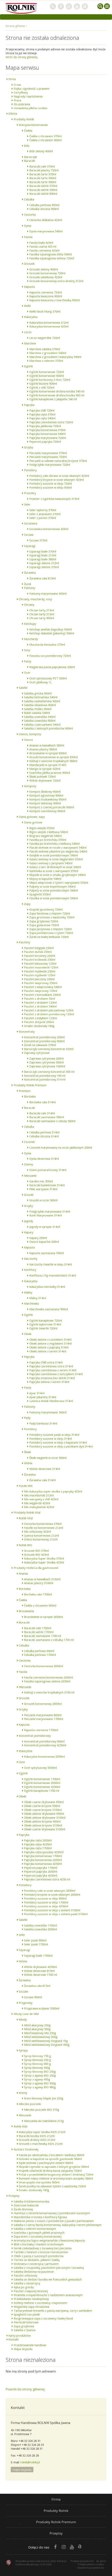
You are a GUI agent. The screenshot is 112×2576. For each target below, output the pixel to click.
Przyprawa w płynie (40, 2008)
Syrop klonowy (36, 2056)
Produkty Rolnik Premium (28, 1085)
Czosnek (28, 1142)
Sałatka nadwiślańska (40, 701)
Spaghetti (38, 894)
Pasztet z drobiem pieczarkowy (47, 1010)
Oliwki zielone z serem (46, 1351)
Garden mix (39, 1181)
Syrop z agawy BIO (38, 2075)
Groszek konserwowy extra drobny (54, 281)
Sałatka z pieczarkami (40, 724)
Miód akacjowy (36, 2025)
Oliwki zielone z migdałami (49, 1343)
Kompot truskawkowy (46, 799)
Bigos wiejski (40, 828)
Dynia (26, 226)
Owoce (27, 740)
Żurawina (28, 573)
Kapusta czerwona (44, 292)
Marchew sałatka (43, 349)
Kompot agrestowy (44, 795)
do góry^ (101, 2561)
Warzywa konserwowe (32, 125)
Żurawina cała (41, 578)
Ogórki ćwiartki (41, 1328)
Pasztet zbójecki (37, 1022)
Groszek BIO (35, 1551)
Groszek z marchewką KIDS (39, 2144)
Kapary (27, 1232)
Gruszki (27, 1195)
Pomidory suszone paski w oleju (52, 1435)
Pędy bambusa (41, 1423)
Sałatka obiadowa (38, 705)
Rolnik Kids (19, 2126)
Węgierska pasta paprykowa (50, 667)
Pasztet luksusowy (38, 963)
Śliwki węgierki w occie (46, 1458)
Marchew (28, 343)
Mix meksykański (37, 1507)
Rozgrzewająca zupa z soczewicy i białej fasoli (42, 2318)
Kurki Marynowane (44, 1215)
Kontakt (12, 2339)
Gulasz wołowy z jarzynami (49, 863)
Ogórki (27, 366)
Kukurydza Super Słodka (42, 1558)
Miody (21, 2019)
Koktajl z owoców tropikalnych (51, 761)
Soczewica (29, 523)
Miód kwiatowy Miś (38, 2033)
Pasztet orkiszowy (24, 2275)
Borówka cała (41, 1102)
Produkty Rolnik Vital (25, 1512)
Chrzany (27, 604)
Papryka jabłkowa (43, 426)
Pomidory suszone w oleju (49, 483)
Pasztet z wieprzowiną (41, 987)
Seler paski (33, 1940)
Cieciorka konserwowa (41, 1524)
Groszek (28, 264)
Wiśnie (26, 1463)
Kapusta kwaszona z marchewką (53, 300)
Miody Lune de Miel (25, 2014)
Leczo (26, 332)
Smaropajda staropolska (38, 2182)
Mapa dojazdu (21, 2349)
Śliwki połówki (41, 776)
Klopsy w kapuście (43, 879)
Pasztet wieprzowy (39, 983)
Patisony (28, 588)
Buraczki (28, 161)
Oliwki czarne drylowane (42, 1802)
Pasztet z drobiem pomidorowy (47, 1014)
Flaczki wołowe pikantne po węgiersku (56, 851)
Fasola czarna (41, 246)
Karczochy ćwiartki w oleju (49, 1264)
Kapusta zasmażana (45, 1253)
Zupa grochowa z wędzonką (50, 917)
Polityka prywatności (82, 2561)
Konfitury (28, 1270)
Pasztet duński (36, 952)
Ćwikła (26, 130)
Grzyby (27, 447)
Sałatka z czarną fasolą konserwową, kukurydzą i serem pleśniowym (56, 2225)
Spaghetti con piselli (25, 2314)
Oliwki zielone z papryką (47, 1347)
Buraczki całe (40, 166)
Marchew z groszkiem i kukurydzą (53, 357)
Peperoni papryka (43, 441)
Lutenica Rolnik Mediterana (49, 1401)
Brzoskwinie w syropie (46, 753)
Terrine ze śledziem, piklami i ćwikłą (35, 2260)
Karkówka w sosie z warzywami (52, 871)
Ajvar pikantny (41, 1397)
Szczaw (27, 534)
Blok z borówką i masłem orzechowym (37, 2244)
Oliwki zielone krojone (40, 1821)
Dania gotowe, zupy (30, 817)
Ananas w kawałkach (45, 745)
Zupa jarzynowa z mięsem (49, 929)
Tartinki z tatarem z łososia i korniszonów (39, 2252)
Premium (23, 1091)
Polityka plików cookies (91, 2564)
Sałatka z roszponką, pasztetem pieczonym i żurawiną (47, 2268)
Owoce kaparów (42, 1242)
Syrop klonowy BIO (38, 2071)
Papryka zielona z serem (47, 1382)
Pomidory (29, 470)
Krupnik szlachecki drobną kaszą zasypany (49, 2170)
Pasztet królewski (38, 959)
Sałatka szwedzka (38, 717)
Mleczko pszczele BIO (40, 2109)
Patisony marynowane (46, 593)
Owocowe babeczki (25, 2205)
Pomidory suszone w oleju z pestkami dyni (59, 1446)
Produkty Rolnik (22, 119)
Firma (11, 79)
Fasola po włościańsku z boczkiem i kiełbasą (50, 2155)
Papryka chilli (40, 410)
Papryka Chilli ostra (44, 1362)
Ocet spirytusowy (39, 1768)
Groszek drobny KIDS (35, 2140)
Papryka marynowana (46, 438)
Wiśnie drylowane (43, 780)
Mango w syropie (43, 769)
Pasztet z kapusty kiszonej (29, 2291)
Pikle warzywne (41, 1189)
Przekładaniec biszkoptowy (30, 2299)
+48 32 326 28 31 (30, 2441)
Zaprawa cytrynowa (45, 1058)
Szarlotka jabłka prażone (48, 773)
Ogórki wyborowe (43, 1324)
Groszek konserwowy (45, 273)
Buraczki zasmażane (45, 1117)
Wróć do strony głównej (21, 57)
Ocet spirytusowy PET (46, 678)
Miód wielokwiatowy (39, 2037)
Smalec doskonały (37, 1026)
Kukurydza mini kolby (45, 1287)
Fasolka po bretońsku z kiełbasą (53, 843)
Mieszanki (28, 1175)
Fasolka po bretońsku (46, 840)
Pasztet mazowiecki (39, 967)
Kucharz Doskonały (24, 2149)
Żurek (26, 584)
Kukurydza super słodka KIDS (41, 2132)
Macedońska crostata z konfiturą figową (39, 2217)
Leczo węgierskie (43, 338)
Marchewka (30, 1303)
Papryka (28, 405)
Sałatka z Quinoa (23, 2330)
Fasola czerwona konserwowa (47, 1677)
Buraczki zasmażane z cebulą (50, 1121)
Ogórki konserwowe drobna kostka (55, 391)
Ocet (25, 673)
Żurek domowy (22, 2209)
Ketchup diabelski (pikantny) (50, 633)
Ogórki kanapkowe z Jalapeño (51, 399)
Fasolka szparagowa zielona (50, 258)
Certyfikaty (19, 92)
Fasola (26, 237)
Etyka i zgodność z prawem (30, 88)
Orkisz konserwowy (39, 1539)
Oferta (11, 113)
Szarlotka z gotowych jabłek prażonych (37, 2232)
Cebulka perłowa (43, 205)
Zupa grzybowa (42, 921)
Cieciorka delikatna (44, 220)
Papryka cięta (40, 414)
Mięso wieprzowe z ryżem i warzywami (57, 882)
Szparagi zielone (42, 563)
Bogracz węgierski (44, 836)
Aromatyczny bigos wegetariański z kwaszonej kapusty (48, 2240)
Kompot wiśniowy (43, 803)
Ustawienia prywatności (90, 2567)
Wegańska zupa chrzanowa (30, 2307)
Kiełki (26, 306)
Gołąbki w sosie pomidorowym (52, 855)
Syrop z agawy (35, 2079)
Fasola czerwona (43, 250)
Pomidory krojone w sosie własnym (55, 480)
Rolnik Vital (24, 1518)
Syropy (22, 2050)
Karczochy (29, 1259)
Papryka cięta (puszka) (42, 1852)
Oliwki (26, 1334)
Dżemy (27, 1164)
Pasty (26, 661)
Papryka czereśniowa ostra (49, 422)
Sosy (25, 650)
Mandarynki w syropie (46, 765)
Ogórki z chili (40, 387)
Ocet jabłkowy (39, 682)
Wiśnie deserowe (43, 1469)
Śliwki (26, 1452)
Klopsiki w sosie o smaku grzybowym (56, 875)
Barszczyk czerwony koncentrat (47, 1049)
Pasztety (23, 942)
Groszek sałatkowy (44, 277)
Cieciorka (28, 214)
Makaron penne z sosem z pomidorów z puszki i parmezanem (52, 2221)
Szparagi (28, 546)
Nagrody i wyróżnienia (27, 96)
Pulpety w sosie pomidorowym (52, 890)
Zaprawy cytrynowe (35, 1053)
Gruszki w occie (42, 1200)
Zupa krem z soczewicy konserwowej (36, 2236)
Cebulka (27, 199)
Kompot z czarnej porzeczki (50, 807)
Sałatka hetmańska (39, 697)
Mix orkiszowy (36, 1531)
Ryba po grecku (22, 2287)
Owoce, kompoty (28, 734)
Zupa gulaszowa (42, 925)
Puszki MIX (24, 1486)
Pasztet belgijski (37, 948)
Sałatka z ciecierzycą (25, 2283)
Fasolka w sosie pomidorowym (52, 898)
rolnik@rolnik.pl (30, 2462)
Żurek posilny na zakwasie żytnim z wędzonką (51, 2186)
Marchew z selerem (44, 361)
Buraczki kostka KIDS (35, 2136)
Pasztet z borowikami (41, 995)
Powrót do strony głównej (25, 2389)
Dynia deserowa (42, 1159)
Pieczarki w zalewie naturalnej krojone (56, 461)
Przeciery (28, 493)
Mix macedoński (37, 1495)
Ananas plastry (41, 749)
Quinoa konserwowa (40, 1535)
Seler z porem (41, 518)
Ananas (22, 1573)
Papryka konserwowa (46, 430)
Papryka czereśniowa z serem (51, 1370)
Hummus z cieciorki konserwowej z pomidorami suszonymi (50, 2213)
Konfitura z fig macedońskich (51, 1275)
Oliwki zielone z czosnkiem (48, 1339)
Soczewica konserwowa (47, 529)
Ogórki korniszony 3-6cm (48, 380)
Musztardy (29, 639)
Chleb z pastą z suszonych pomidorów (37, 2256)
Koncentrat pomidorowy (43, 1037)
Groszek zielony (42, 269)
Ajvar (35, 1393)
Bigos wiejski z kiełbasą (47, 832)
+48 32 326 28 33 (33, 2445)
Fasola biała (39, 242)
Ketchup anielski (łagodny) (49, 629)
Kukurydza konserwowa (47, 322)
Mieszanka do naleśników (42, 2121)
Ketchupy (28, 624)
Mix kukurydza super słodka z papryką (51, 1491)
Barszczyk (29, 157)
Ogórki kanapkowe (44, 1320)
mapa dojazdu (22, 2470)
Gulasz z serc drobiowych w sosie (53, 867)
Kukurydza (29, 317)
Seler (25, 504)
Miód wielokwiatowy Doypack (44, 2041)
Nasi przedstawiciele (53, 6)
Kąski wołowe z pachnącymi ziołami (44, 2163)
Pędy (25, 1418)
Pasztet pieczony (38, 979)
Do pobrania (20, 104)
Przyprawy (24, 2003)
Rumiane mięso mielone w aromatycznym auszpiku (54, 2178)
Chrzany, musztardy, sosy (34, 599)
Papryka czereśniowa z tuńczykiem (54, 1374)
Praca (16, 100)
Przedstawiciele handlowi (28, 2345)
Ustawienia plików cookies (29, 108)
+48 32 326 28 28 (28, 2455)
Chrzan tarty (40, 610)
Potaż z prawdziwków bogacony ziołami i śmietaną (54, 2174)
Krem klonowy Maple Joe (42, 2098)
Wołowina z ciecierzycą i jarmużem (35, 2264)
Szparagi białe (41, 551)
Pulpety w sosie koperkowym (51, 886)
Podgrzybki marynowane (48, 465)
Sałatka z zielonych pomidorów (47, 728)
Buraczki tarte (41, 174)
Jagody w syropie (43, 1227)
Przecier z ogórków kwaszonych (52, 499)
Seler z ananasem (43, 514)
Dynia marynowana (44, 231)
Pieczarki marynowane (46, 453)
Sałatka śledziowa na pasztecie (32, 2271)
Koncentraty (25, 1031)
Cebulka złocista (42, 209)
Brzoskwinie (25, 1611)
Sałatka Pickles (36, 709)
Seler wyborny (41, 510)
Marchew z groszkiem (46, 353)
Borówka (28, 1096)
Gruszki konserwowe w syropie (52, 757)
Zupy (25, 904)
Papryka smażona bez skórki (50, 1378)
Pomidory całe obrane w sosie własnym (57, 476)
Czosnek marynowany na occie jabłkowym (59, 1147)
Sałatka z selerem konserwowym (33, 2229)
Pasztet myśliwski (38, 971)
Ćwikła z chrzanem (44, 136)
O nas (16, 85)
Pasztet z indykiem (39, 1018)
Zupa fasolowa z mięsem (48, 913)
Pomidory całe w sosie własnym (48, 1891)
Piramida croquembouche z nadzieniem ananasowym (47, 2295)
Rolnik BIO (24, 1545)
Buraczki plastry (42, 170)
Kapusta (28, 287)
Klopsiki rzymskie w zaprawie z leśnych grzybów (52, 2167)
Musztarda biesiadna (45, 644)
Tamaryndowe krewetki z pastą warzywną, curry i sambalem (51, 2310)
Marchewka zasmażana (47, 1309)
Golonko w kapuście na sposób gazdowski (49, 2159)
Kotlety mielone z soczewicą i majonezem (39, 2303)
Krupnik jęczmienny (44, 909)
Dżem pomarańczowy (46, 1170)
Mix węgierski (35, 1503)
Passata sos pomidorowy (48, 656)
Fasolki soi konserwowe (42, 1528)
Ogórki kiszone (41, 383)
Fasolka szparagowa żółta (49, 254)
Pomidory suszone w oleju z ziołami (50, 1910)
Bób (25, 146)
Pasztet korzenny (38, 956)
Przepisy (13, 2196)
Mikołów (25, 2430)
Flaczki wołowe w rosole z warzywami (56, 847)
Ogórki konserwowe (45, 372)
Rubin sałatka (35, 713)
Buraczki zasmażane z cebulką (47, 1640)
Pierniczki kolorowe (24, 2322)
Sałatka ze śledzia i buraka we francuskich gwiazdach (46, 2279)
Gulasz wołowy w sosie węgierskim (54, 859)
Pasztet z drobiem (38, 998)
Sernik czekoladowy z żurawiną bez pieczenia (41, 2248)
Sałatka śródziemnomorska (30, 2201)
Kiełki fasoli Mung (43, 311)
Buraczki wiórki (41, 186)
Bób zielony (39, 151)
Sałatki (22, 688)
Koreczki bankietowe (45, 1185)
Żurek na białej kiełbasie (47, 937)
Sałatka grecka (36, 693)
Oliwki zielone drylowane (42, 1814)
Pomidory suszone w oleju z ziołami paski (54, 1914)
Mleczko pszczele (28, 2104)
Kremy (21, 2093)
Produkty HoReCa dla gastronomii (34, 1568)
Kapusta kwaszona (44, 296)
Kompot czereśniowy (45, 811)
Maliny (26, 1292)
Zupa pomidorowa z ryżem (49, 933)
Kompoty (28, 786)
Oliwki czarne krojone (40, 1806)
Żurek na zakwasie (38, 1045)
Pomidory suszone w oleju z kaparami (56, 1442)
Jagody (27, 1221)
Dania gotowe (31, 822)
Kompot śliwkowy (43, 791)
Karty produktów (18, 2335)
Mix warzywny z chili (39, 1499)
